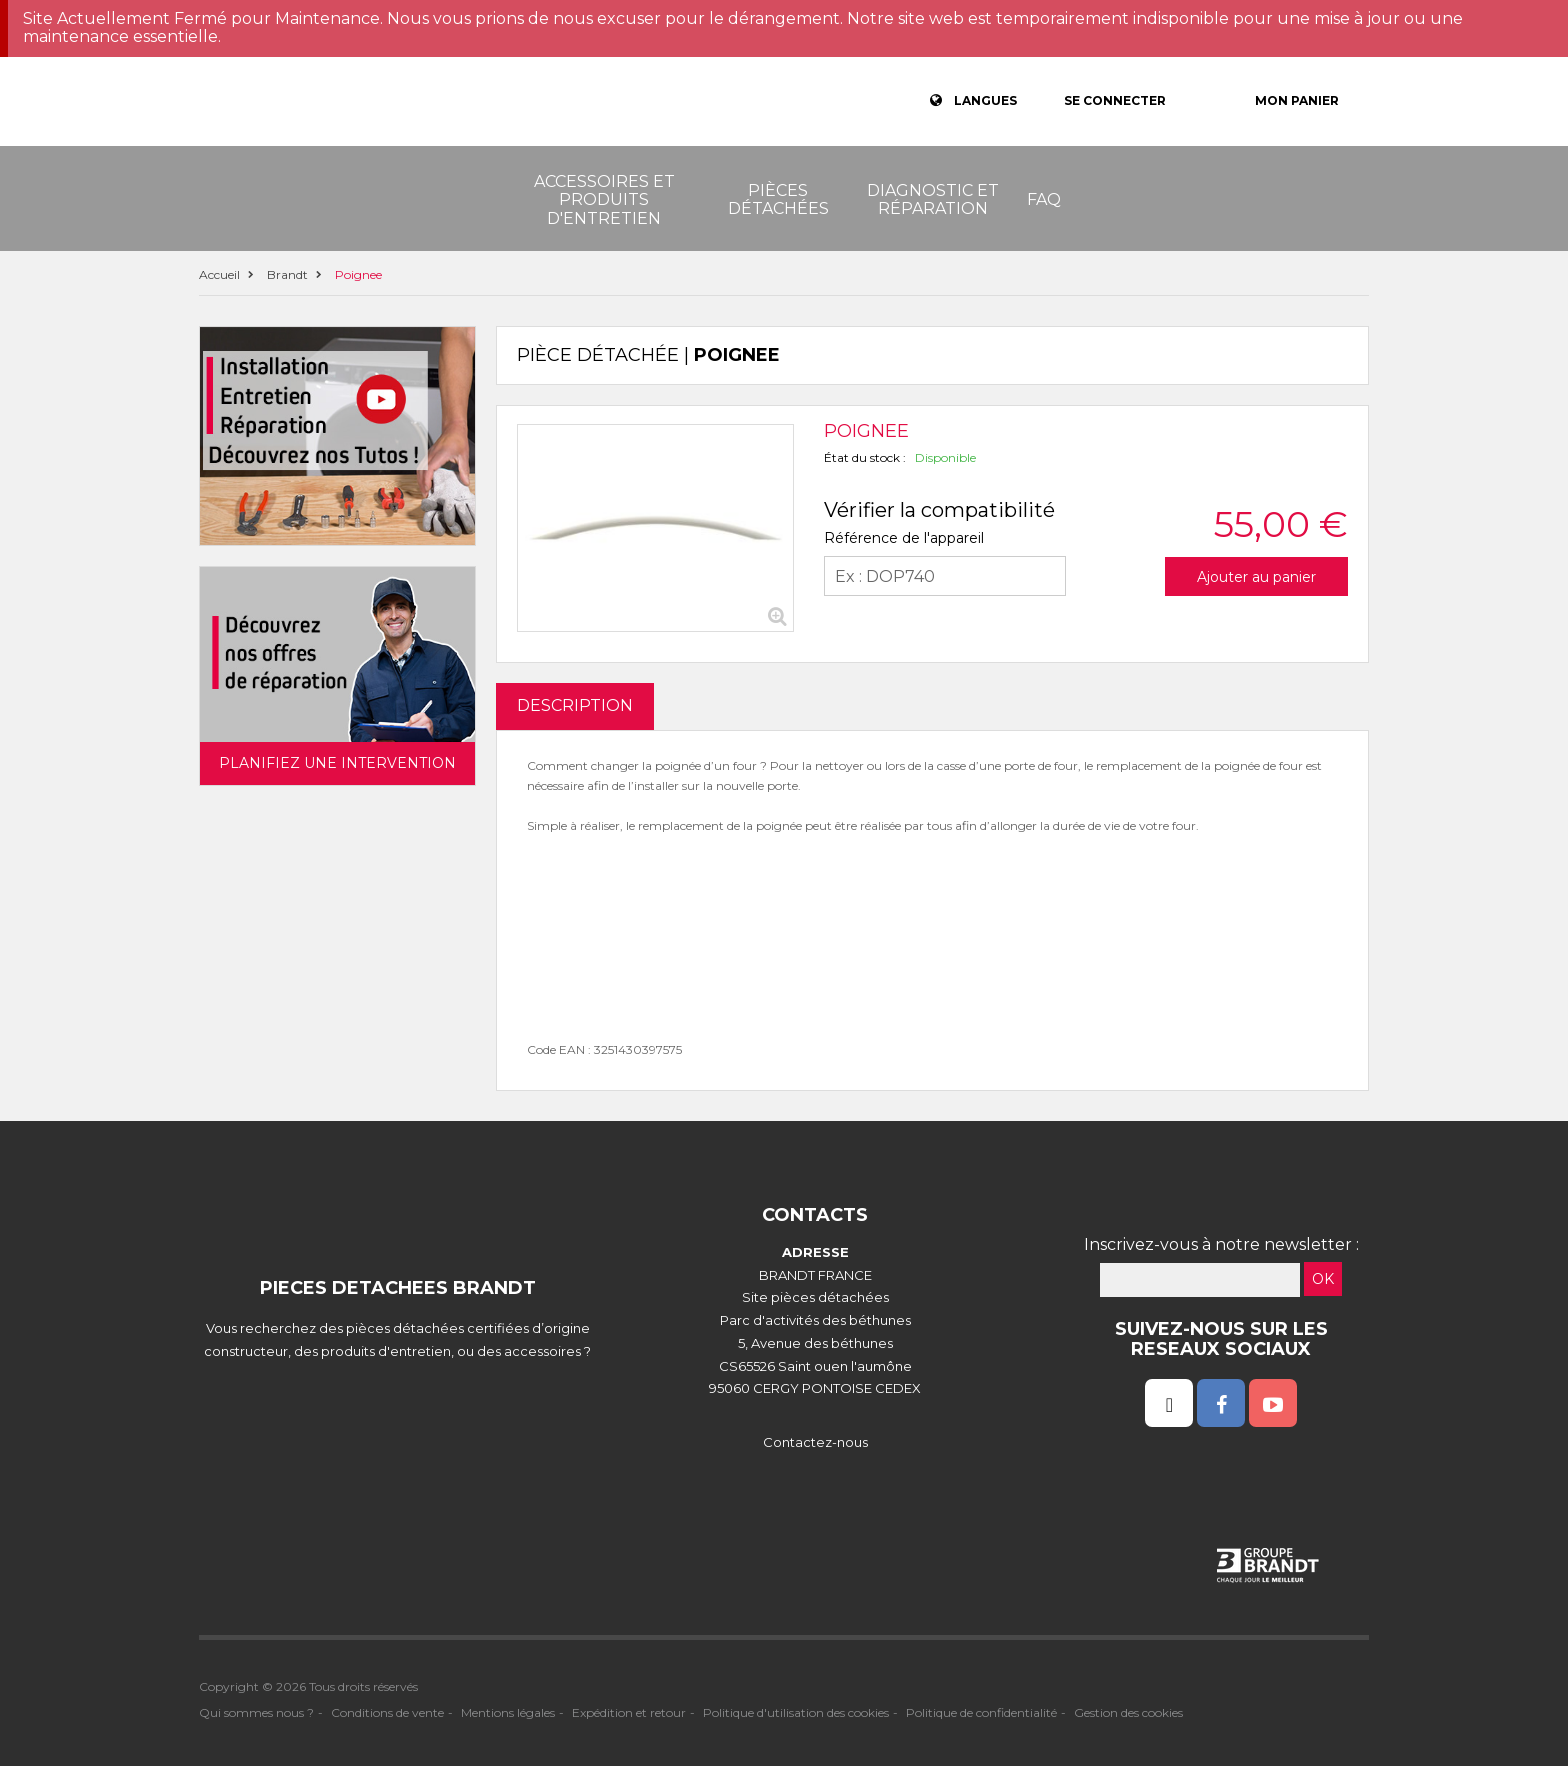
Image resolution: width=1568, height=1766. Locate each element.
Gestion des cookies (1128, 1712)
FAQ (1044, 199)
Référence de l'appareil (904, 538)
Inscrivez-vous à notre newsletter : (1221, 1244)
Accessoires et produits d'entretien (604, 200)
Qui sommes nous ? (256, 1712)
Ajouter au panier (1256, 577)
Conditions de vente (387, 1712)
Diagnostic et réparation (933, 199)
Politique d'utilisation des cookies (796, 1712)
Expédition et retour (629, 1712)
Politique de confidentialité (981, 1712)
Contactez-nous (815, 1442)
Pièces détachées (778, 199)
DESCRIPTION (575, 705)
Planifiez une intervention (337, 763)
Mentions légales (508, 1712)
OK (1323, 1279)
